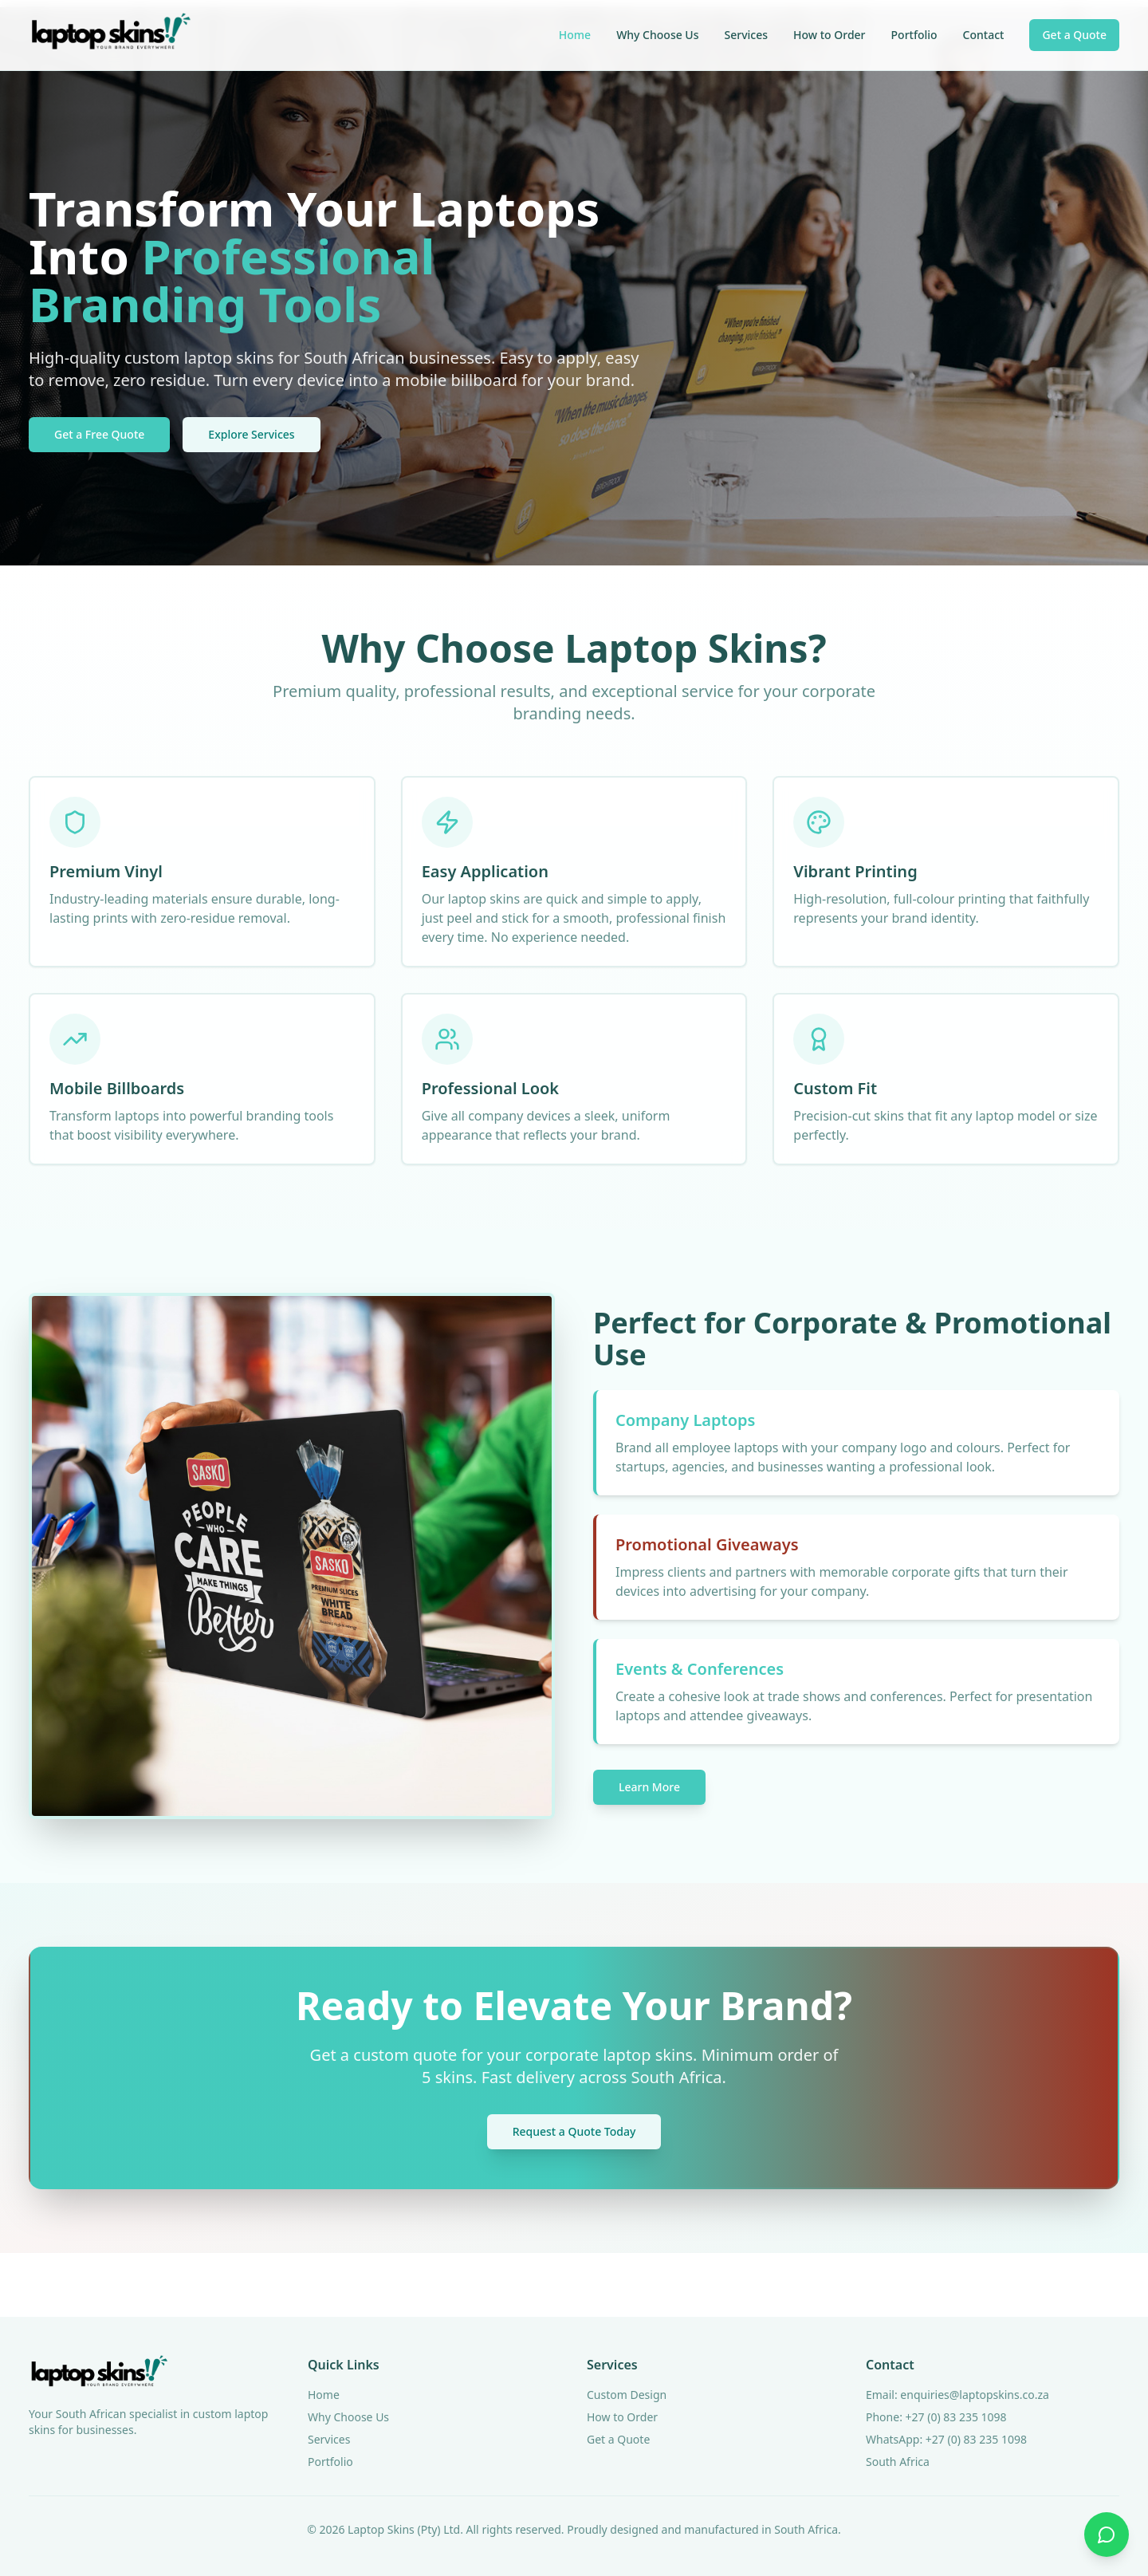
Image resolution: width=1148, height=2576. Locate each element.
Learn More (649, 1786)
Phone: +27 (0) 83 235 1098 (936, 2416)
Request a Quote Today (574, 2131)
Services (747, 34)
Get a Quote (1074, 34)
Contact (984, 34)
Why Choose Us (657, 34)
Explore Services (251, 434)
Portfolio (914, 34)
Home (575, 34)
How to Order (829, 34)
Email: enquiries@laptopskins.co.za (957, 2394)
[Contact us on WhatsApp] (1106, 2534)
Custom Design (626, 2394)
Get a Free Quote (99, 434)
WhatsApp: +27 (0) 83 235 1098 (946, 2439)
